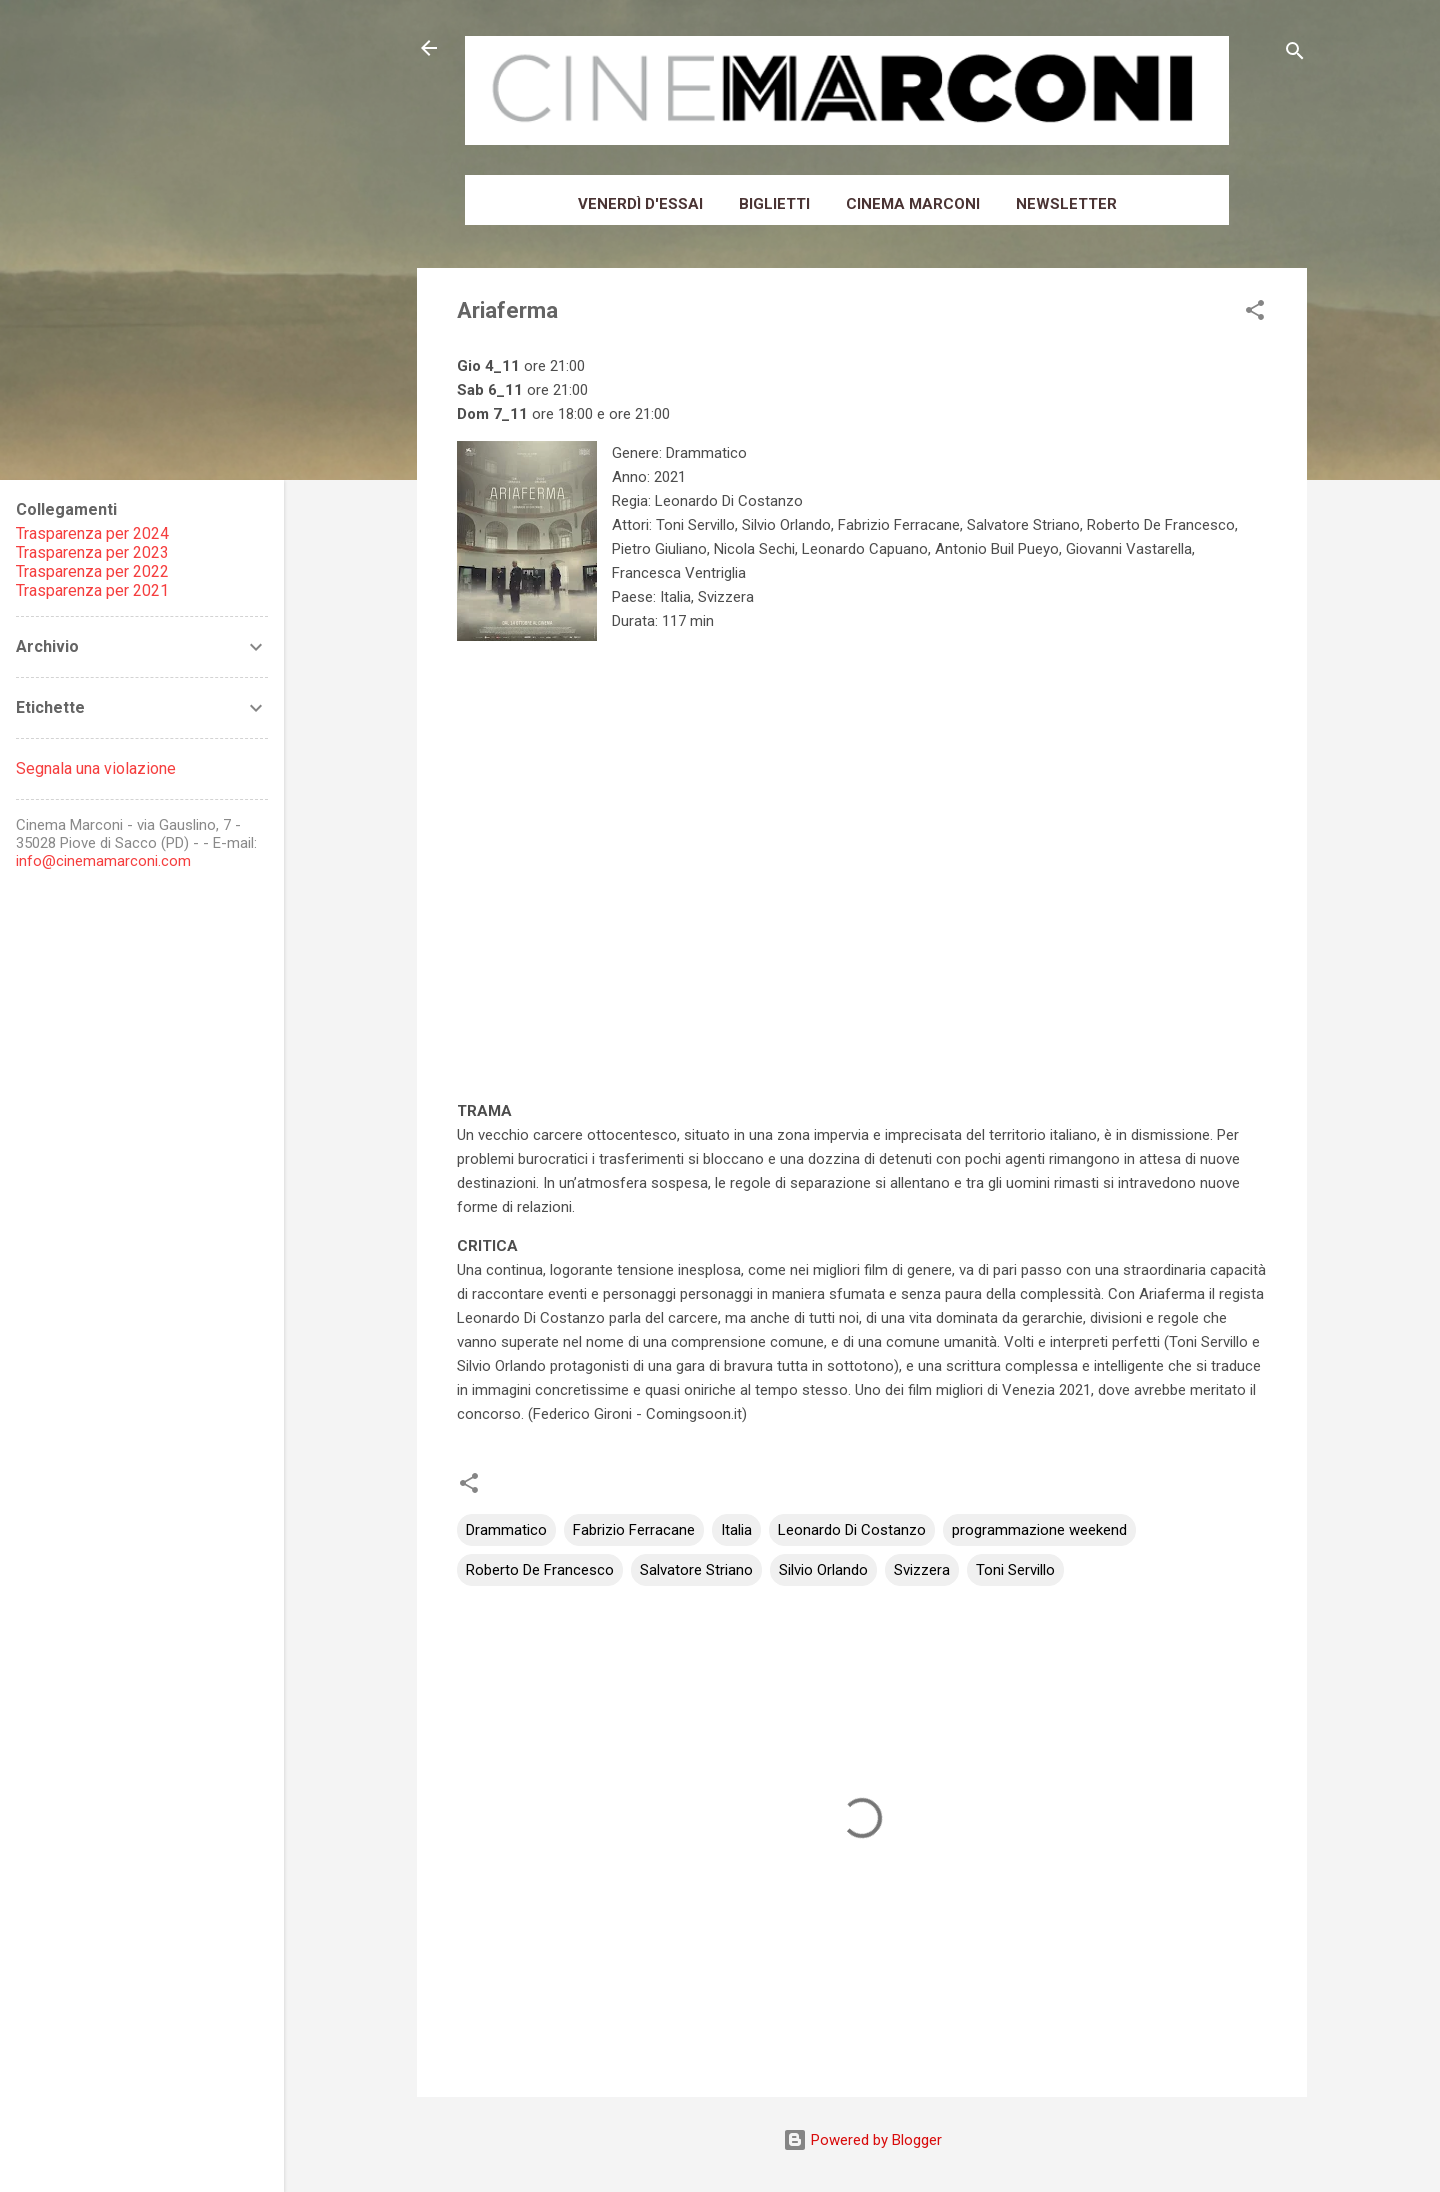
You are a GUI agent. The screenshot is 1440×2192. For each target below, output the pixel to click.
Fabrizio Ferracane (634, 1530)
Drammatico (506, 1530)
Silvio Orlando (823, 1570)
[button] (1255, 313)
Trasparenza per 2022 (92, 571)
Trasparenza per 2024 (92, 533)
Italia (736, 1530)
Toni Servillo (1015, 1570)
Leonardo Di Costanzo (852, 1530)
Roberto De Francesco (540, 1570)
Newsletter (1066, 204)
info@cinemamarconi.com (103, 861)
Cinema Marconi (913, 204)
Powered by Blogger (862, 2140)
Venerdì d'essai (640, 204)
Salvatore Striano (696, 1570)
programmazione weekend (1039, 1530)
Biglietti (774, 204)
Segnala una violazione (96, 768)
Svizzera (922, 1570)
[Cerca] (1295, 54)
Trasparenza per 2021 (92, 590)
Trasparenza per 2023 (92, 552)
